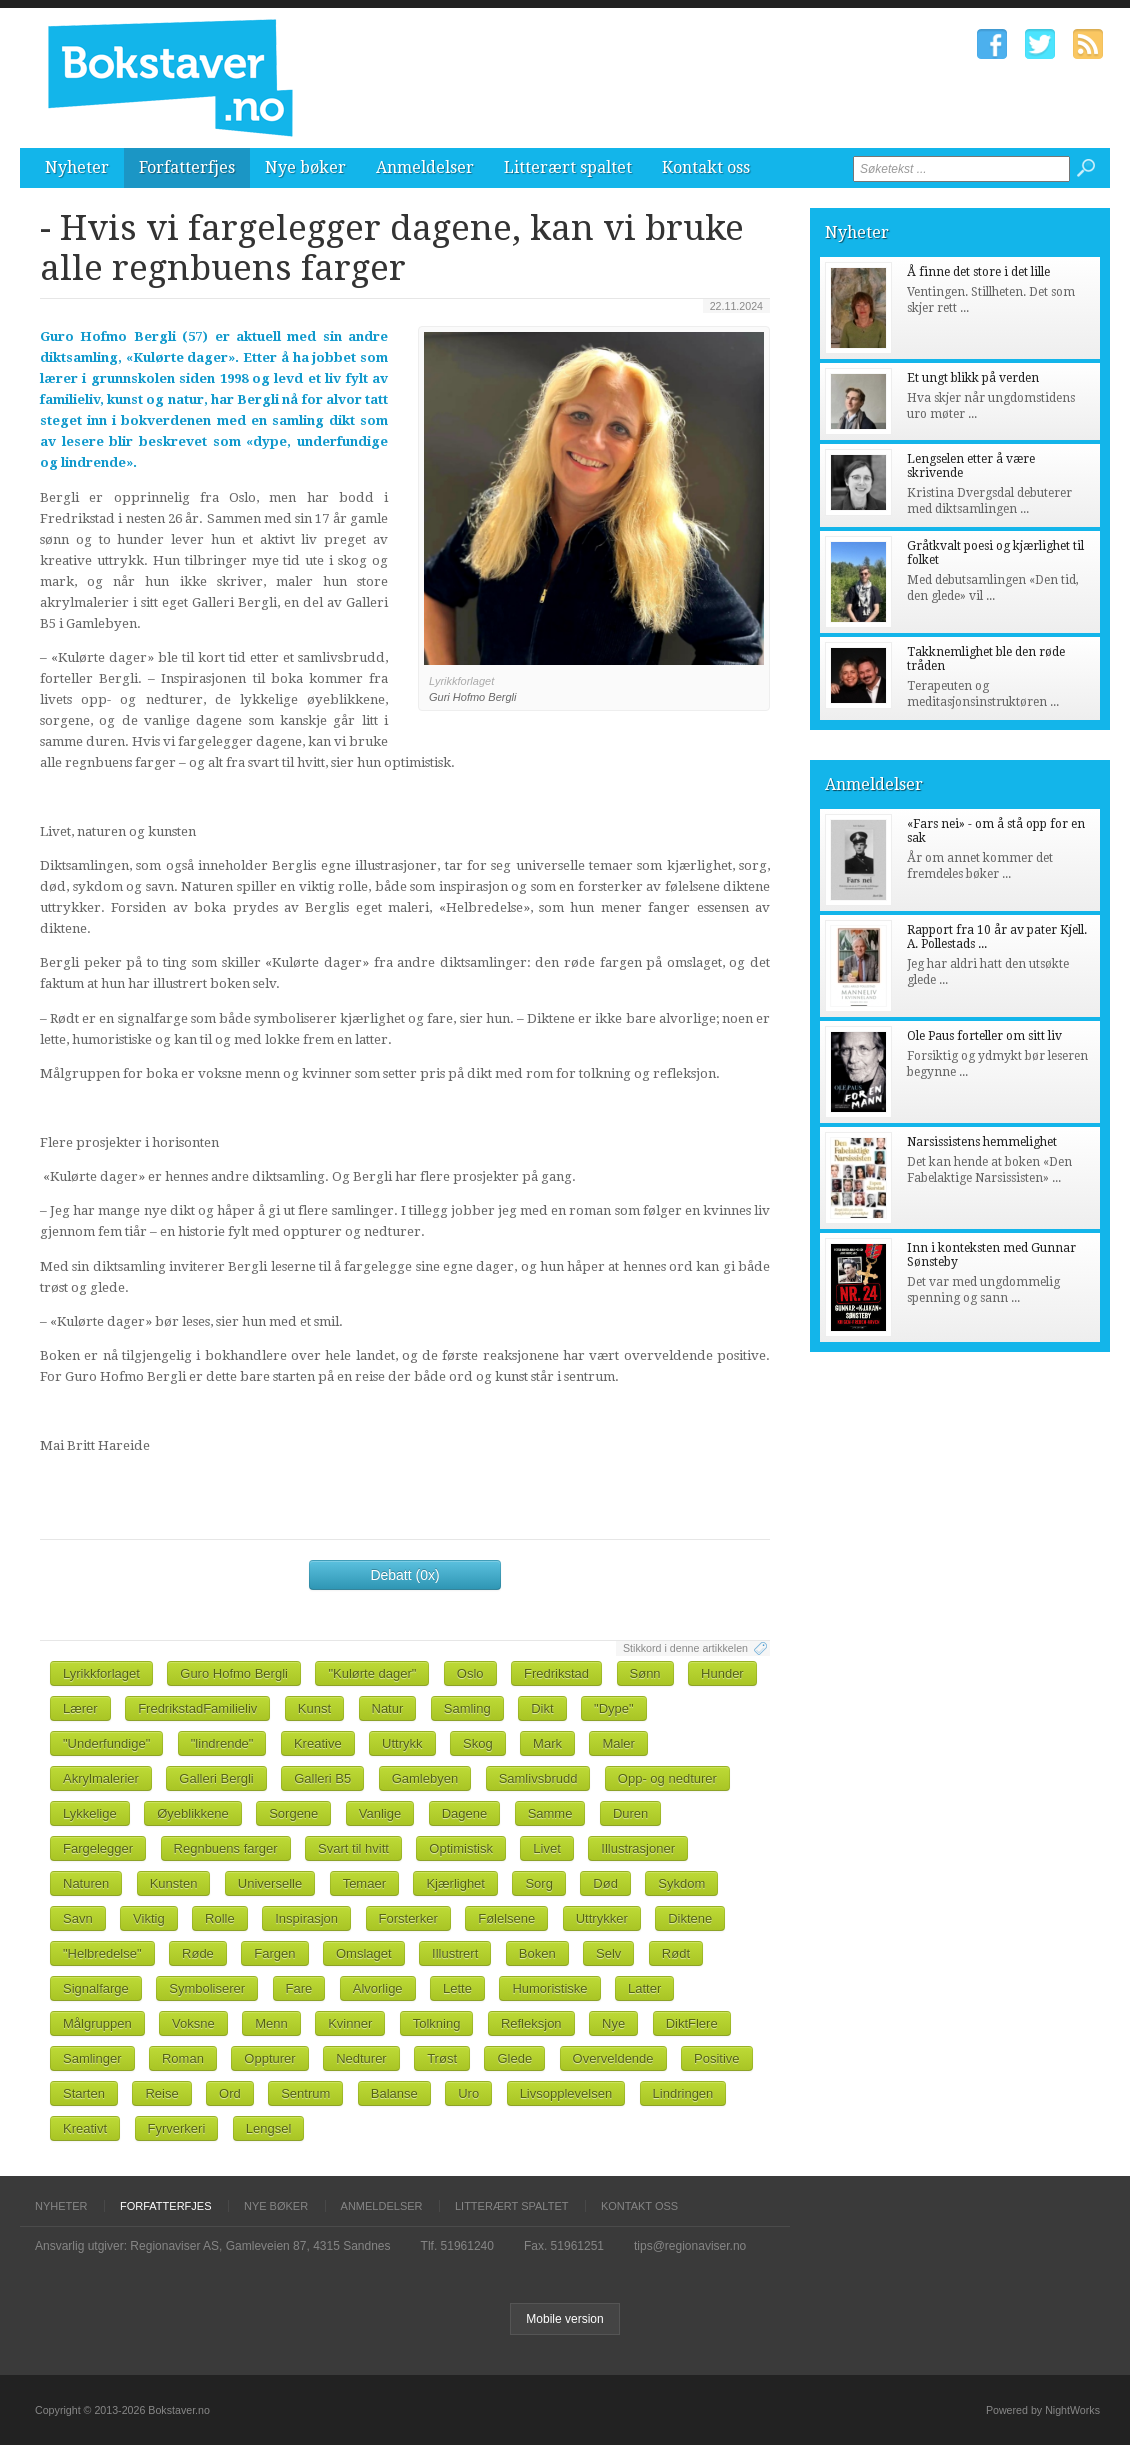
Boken (537, 1953)
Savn (78, 1918)
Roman (183, 2058)
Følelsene (506, 1918)
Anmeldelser (425, 167)
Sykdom (681, 1883)
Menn (271, 2023)
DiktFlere (692, 2023)
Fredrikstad (556, 1673)
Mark (547, 1743)
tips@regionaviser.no (690, 2246)
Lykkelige (90, 1813)
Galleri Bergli (216, 1778)
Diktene (690, 1918)
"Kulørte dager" (372, 1673)
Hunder (722, 1673)
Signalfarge (96, 1988)
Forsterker (408, 1918)
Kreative (318, 1743)
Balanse (394, 2093)
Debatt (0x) (404, 1575)
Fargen (274, 1953)
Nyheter (77, 167)
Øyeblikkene (193, 1813)
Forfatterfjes (187, 167)
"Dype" (614, 1708)
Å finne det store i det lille (978, 272)
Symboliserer (207, 1988)
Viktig (149, 1918)
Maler (618, 1743)
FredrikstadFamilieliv (197, 1708)
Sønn (645, 1673)
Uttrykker (602, 1918)
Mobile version (564, 2319)
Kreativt (85, 2128)
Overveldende (613, 2058)
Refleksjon (531, 2023)
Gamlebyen (425, 1778)
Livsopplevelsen (566, 2093)
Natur (388, 1708)
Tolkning (437, 2023)
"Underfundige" (106, 1743)
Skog (478, 1743)
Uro (468, 2093)
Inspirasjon (306, 1918)
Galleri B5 (322, 1778)
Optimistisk (461, 1848)
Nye (613, 2023)
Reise (161, 2093)
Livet (546, 1848)
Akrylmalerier (101, 1778)
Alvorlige (378, 1988)
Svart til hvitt (353, 1848)
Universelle (270, 1883)
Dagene (465, 1813)
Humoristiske (549, 1988)
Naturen (86, 1883)
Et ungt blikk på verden (973, 378)
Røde (198, 1953)
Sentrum (305, 2093)
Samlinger (92, 2058)
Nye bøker (305, 167)
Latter (644, 1988)
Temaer (364, 1883)
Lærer (80, 1708)
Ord (230, 2093)
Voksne (193, 2023)
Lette (457, 1988)
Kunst (314, 1708)
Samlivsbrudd (538, 1778)
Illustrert (455, 1953)
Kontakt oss (706, 167)
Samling (467, 1708)
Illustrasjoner (638, 1848)
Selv (608, 1953)
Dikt (542, 1708)
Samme (550, 1813)
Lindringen (683, 2093)
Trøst (442, 2058)
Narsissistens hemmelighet (982, 1142)
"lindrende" (222, 1743)
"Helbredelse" (102, 1953)
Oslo (470, 1673)
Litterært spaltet (568, 167)
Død (605, 1883)
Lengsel (269, 2128)
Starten (84, 2093)
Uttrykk (402, 1743)
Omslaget (364, 1953)
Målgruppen (97, 2023)
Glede (514, 2058)
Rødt (676, 1953)
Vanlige (380, 1813)
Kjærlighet (455, 1883)
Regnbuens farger (226, 1848)
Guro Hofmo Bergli (234, 1673)
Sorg (538, 1883)
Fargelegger (98, 1848)
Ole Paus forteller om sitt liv (984, 1036)
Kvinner (350, 2023)
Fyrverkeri (177, 2128)
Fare (299, 1988)
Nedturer (361, 2058)
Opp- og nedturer (667, 1778)
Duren (630, 1813)
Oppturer (269, 2058)
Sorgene (293, 1813)
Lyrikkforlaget (101, 1673)
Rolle (220, 1918)
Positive (717, 2058)
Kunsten (174, 1883)
